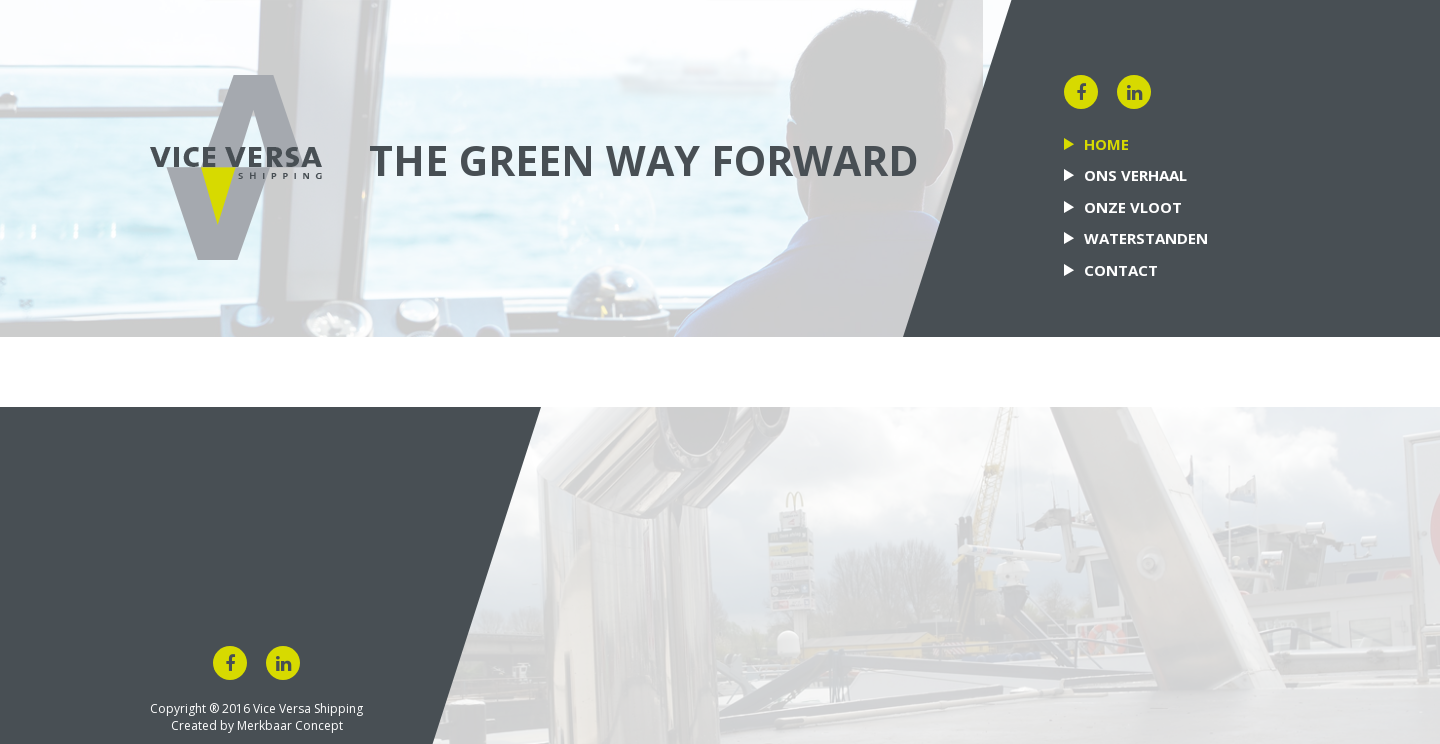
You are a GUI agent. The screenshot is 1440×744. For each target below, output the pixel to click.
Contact (1121, 270)
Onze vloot (1133, 207)
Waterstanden (1146, 238)
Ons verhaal (1135, 175)
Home (1106, 144)
